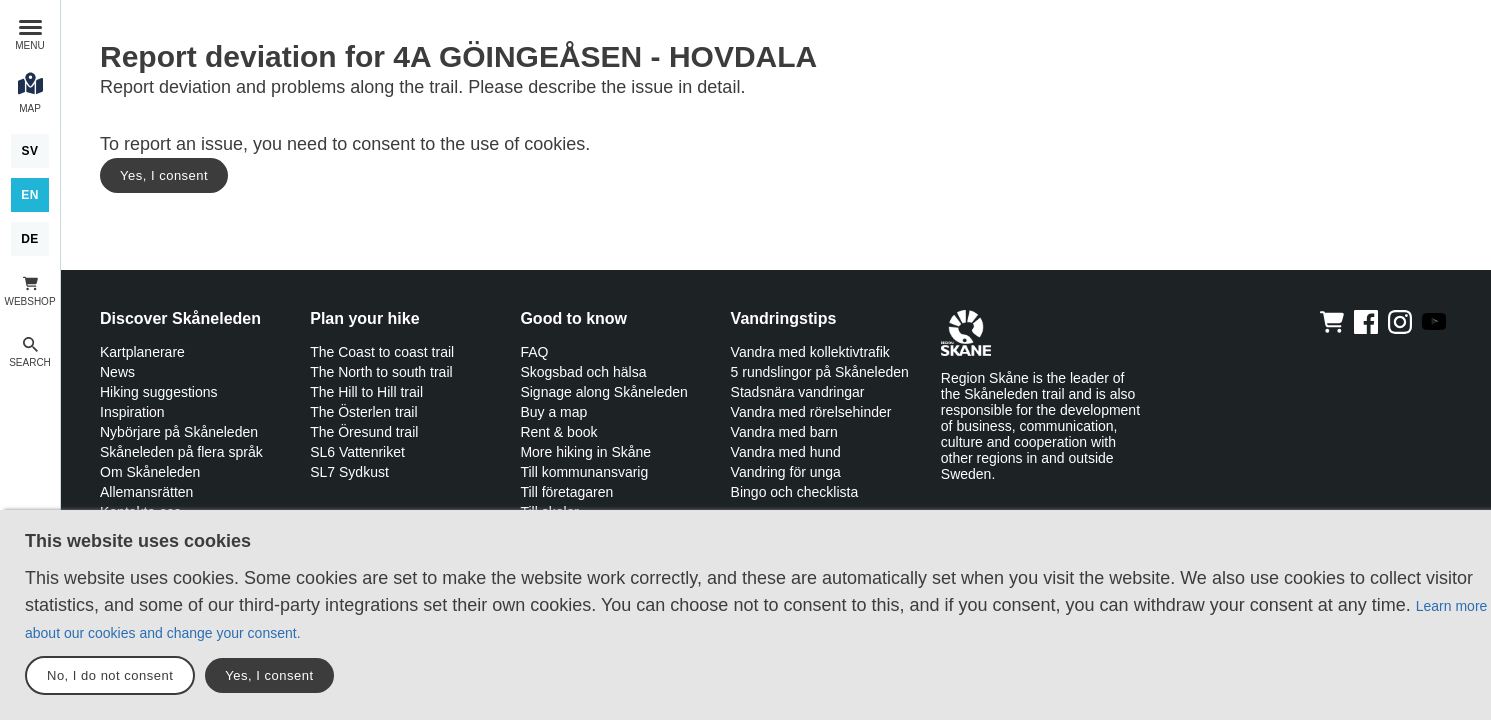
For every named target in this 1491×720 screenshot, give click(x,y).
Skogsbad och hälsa (583, 372)
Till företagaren (566, 492)
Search (30, 362)
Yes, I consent (164, 175)
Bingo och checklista (795, 492)
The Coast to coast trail (382, 352)
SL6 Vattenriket (357, 452)
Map (30, 108)
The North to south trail (381, 372)
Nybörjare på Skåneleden (179, 432)
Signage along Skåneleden (603, 392)
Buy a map (553, 412)
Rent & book (558, 432)
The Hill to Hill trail (366, 392)
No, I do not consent (110, 675)
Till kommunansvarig (584, 472)
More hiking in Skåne (585, 452)
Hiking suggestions (159, 392)
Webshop (29, 301)
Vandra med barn (784, 432)
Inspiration (132, 412)
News (117, 372)
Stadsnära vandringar (798, 392)
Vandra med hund (786, 452)
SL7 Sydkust (349, 472)
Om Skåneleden (150, 472)
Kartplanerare (142, 352)
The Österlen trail (363, 412)
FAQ (534, 352)
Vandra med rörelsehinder (811, 412)
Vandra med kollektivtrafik (810, 352)
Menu (29, 45)
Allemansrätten (146, 492)
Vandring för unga (786, 472)
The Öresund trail (364, 432)
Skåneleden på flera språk (181, 452)
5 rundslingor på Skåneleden (820, 372)
